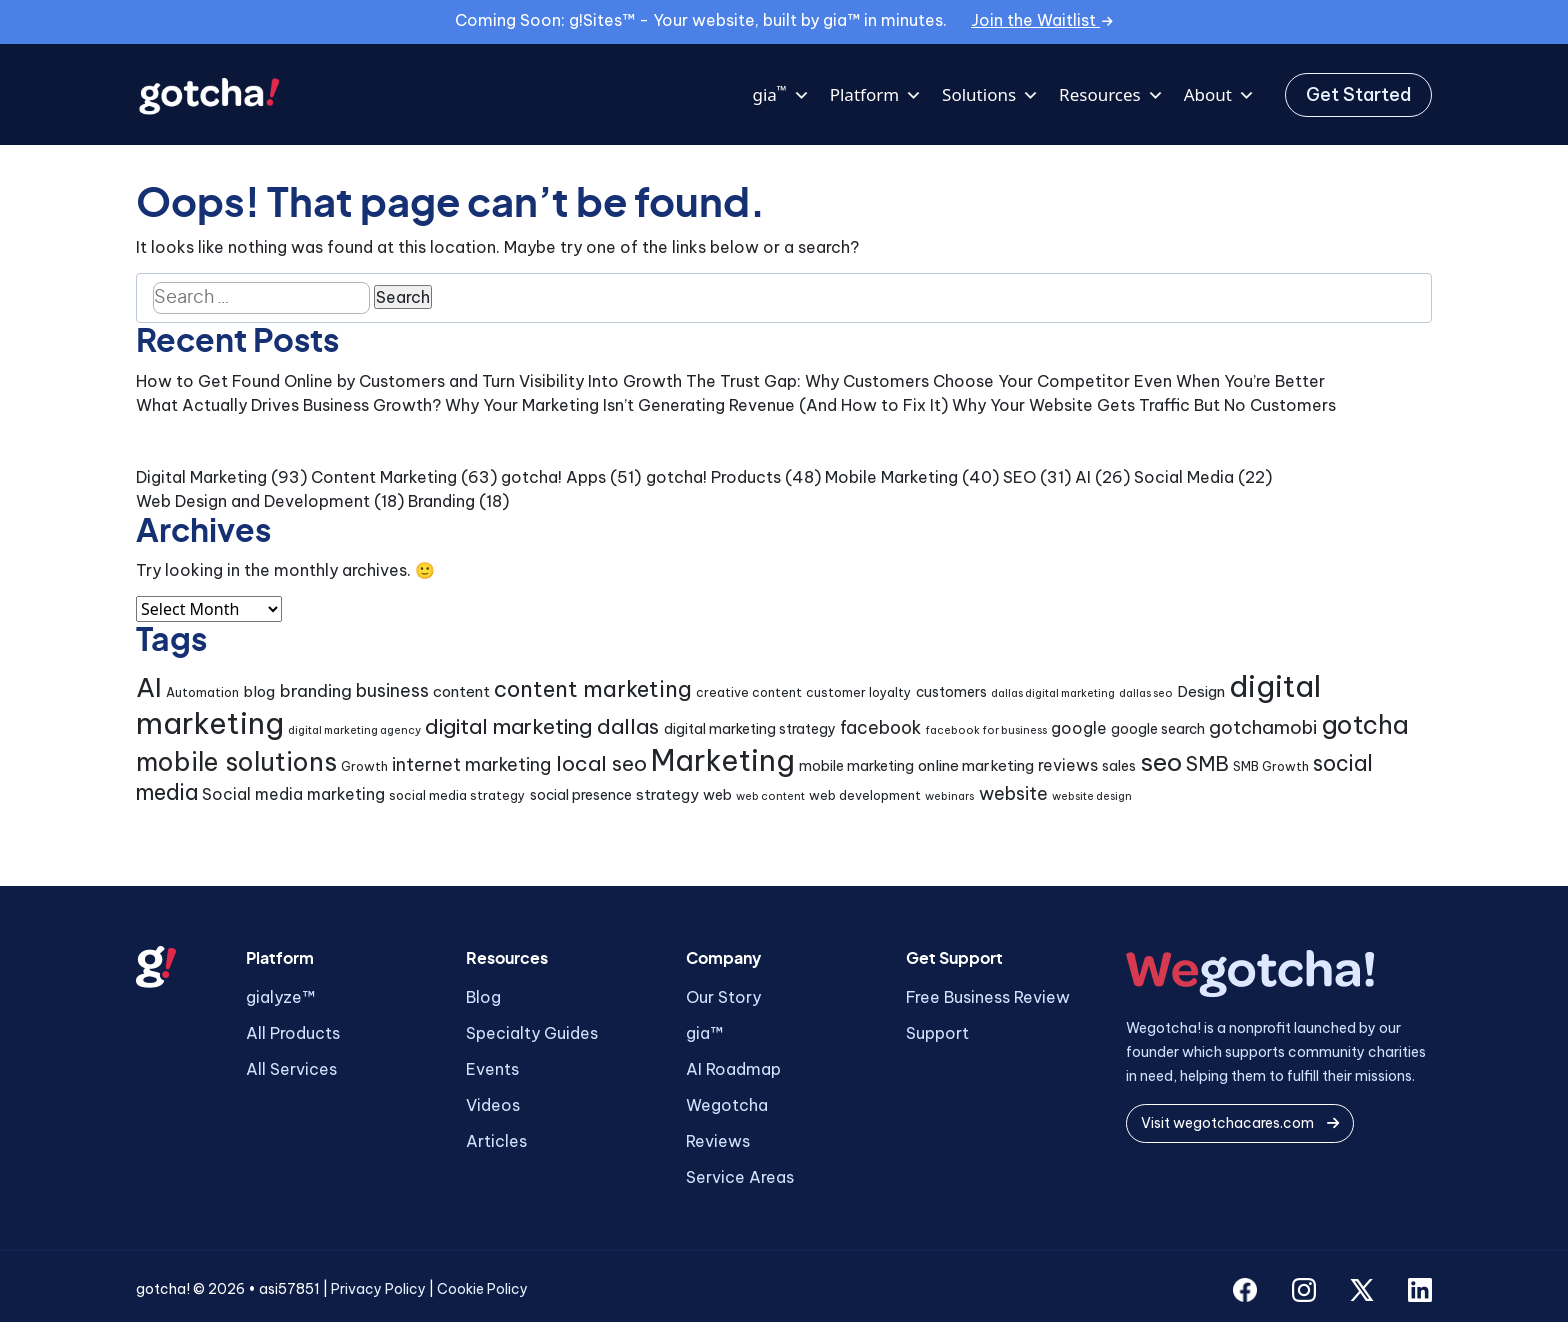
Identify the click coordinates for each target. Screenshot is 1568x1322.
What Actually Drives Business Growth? (288, 405)
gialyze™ (280, 997)
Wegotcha (727, 1105)
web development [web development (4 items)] (865, 795)
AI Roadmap (733, 1069)
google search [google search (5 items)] (1158, 729)
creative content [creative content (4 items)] (749, 692)
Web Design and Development (253, 501)
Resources (1111, 95)
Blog (483, 997)
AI (1083, 477)
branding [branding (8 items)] (316, 690)
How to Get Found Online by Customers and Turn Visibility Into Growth (409, 381)
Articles (496, 1141)
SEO (1019, 477)
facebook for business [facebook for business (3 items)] (986, 730)
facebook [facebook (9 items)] (880, 727)
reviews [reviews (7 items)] (1068, 765)
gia (780, 95)
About (1219, 95)
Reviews (718, 1141)
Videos (493, 1105)
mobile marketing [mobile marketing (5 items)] (856, 766)
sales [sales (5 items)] (1119, 766)
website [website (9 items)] (1013, 793)
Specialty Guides (532, 1033)
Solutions (990, 95)
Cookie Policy (482, 1289)
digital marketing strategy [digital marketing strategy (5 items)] (750, 729)
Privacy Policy (378, 1289)
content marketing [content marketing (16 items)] (593, 689)
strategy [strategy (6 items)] (667, 794)
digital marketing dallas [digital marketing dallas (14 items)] (542, 726)
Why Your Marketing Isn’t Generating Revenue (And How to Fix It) (696, 405)
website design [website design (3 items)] (1092, 796)
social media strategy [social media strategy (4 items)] (457, 795)
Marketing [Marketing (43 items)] (723, 760)
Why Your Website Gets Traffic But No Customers (1144, 405)
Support (937, 1033)
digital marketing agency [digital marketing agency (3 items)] (354, 730)
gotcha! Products (713, 477)
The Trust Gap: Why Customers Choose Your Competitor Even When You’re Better (1005, 381)
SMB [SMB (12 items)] (1207, 763)
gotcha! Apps (553, 477)
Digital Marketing (201, 477)
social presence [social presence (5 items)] (581, 795)
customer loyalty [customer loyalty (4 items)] (858, 692)
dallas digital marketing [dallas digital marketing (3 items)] (1053, 693)
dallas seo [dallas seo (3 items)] (1146, 693)
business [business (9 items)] (392, 690)
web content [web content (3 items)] (770, 796)
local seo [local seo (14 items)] (601, 763)
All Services (291, 1069)
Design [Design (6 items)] (1201, 691)
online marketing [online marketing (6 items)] (976, 765)
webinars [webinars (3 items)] (949, 796)
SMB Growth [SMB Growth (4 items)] (1271, 766)
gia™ (704, 1033)
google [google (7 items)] (1079, 728)
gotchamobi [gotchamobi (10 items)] (1263, 727)
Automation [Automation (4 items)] (202, 692)
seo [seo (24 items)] (1161, 762)
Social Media (1184, 477)
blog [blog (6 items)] (259, 691)
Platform (876, 95)
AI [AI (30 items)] (149, 687)
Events (492, 1069)
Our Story (723, 997)
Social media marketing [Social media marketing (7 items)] (293, 794)
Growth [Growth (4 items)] (364, 766)
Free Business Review (988, 997)
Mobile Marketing (891, 477)
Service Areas (740, 1177)
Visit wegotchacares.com (1240, 1123)
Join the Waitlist (1042, 20)
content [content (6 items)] (461, 691)
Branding (441, 501)
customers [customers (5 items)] (951, 692)
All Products (293, 1033)
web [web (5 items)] (717, 795)
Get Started (1358, 94)
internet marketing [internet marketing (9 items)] (471, 764)
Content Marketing (384, 477)
